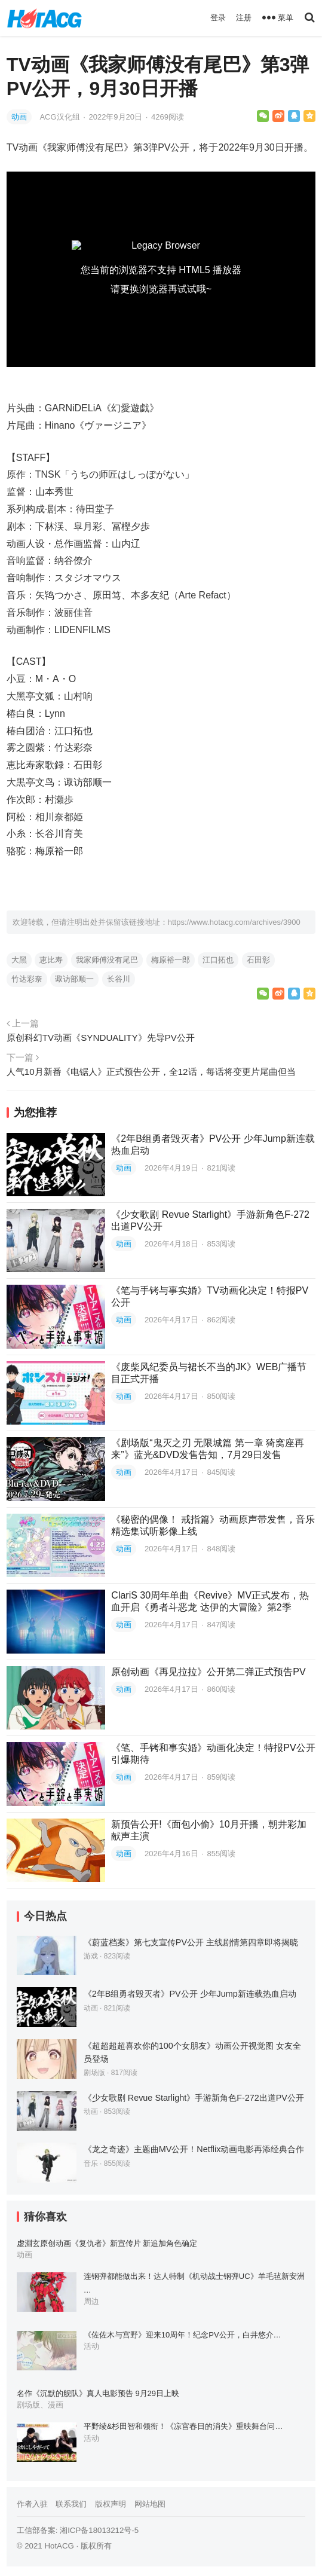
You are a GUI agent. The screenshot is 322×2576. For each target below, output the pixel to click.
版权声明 (110, 2503)
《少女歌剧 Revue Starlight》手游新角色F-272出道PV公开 (194, 2098)
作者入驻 (32, 2503)
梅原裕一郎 (170, 959)
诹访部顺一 (74, 978)
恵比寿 (51, 959)
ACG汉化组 (60, 116)
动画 (19, 116)
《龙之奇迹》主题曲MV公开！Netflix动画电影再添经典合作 (194, 2149)
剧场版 (94, 2072)
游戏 (91, 1956)
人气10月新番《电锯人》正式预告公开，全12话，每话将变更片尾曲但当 (151, 1072)
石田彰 (258, 959)
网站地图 (149, 2503)
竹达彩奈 (26, 978)
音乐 (91, 2163)
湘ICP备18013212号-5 (99, 2530)
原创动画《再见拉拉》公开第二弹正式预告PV (208, 1672)
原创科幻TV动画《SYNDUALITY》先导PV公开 (101, 1037)
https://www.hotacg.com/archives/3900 (234, 922)
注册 (244, 17)
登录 (218, 17)
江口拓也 (218, 959)
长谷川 (118, 978)
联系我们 (71, 2503)
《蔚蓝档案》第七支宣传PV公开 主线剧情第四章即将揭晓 (191, 1942)
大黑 (19, 959)
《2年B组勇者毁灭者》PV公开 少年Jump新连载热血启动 (190, 1994)
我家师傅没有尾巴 (107, 959)
